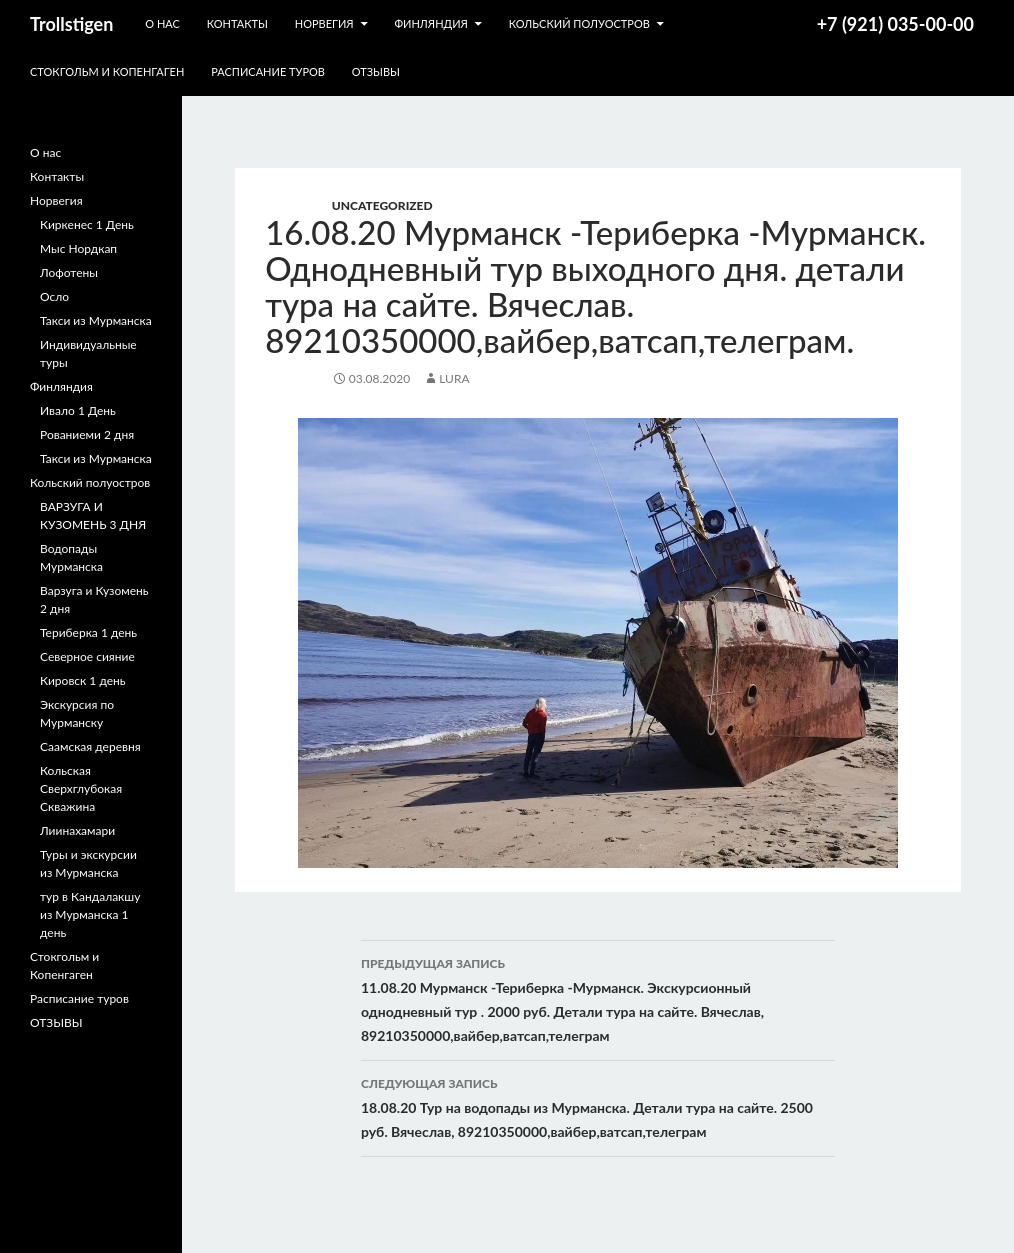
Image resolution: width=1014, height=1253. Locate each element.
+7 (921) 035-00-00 (895, 24)
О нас (162, 23)
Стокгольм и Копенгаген (107, 71)
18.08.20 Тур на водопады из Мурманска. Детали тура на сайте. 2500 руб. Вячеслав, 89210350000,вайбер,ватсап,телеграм (598, 1106)
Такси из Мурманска (96, 320)
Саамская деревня (90, 746)
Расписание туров (268, 71)
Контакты (237, 23)
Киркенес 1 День (87, 224)
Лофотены (69, 272)
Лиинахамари (77, 830)
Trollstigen (71, 24)
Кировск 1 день (83, 680)
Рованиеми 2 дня (87, 434)
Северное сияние (87, 656)
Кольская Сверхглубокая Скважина (81, 788)
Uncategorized (382, 205)
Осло (54, 296)
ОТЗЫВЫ (376, 71)
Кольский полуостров (579, 23)
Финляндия (430, 23)
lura (454, 378)
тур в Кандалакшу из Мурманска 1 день (90, 914)
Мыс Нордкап (78, 248)
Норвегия (324, 23)
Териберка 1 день (88, 632)
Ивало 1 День (78, 410)
